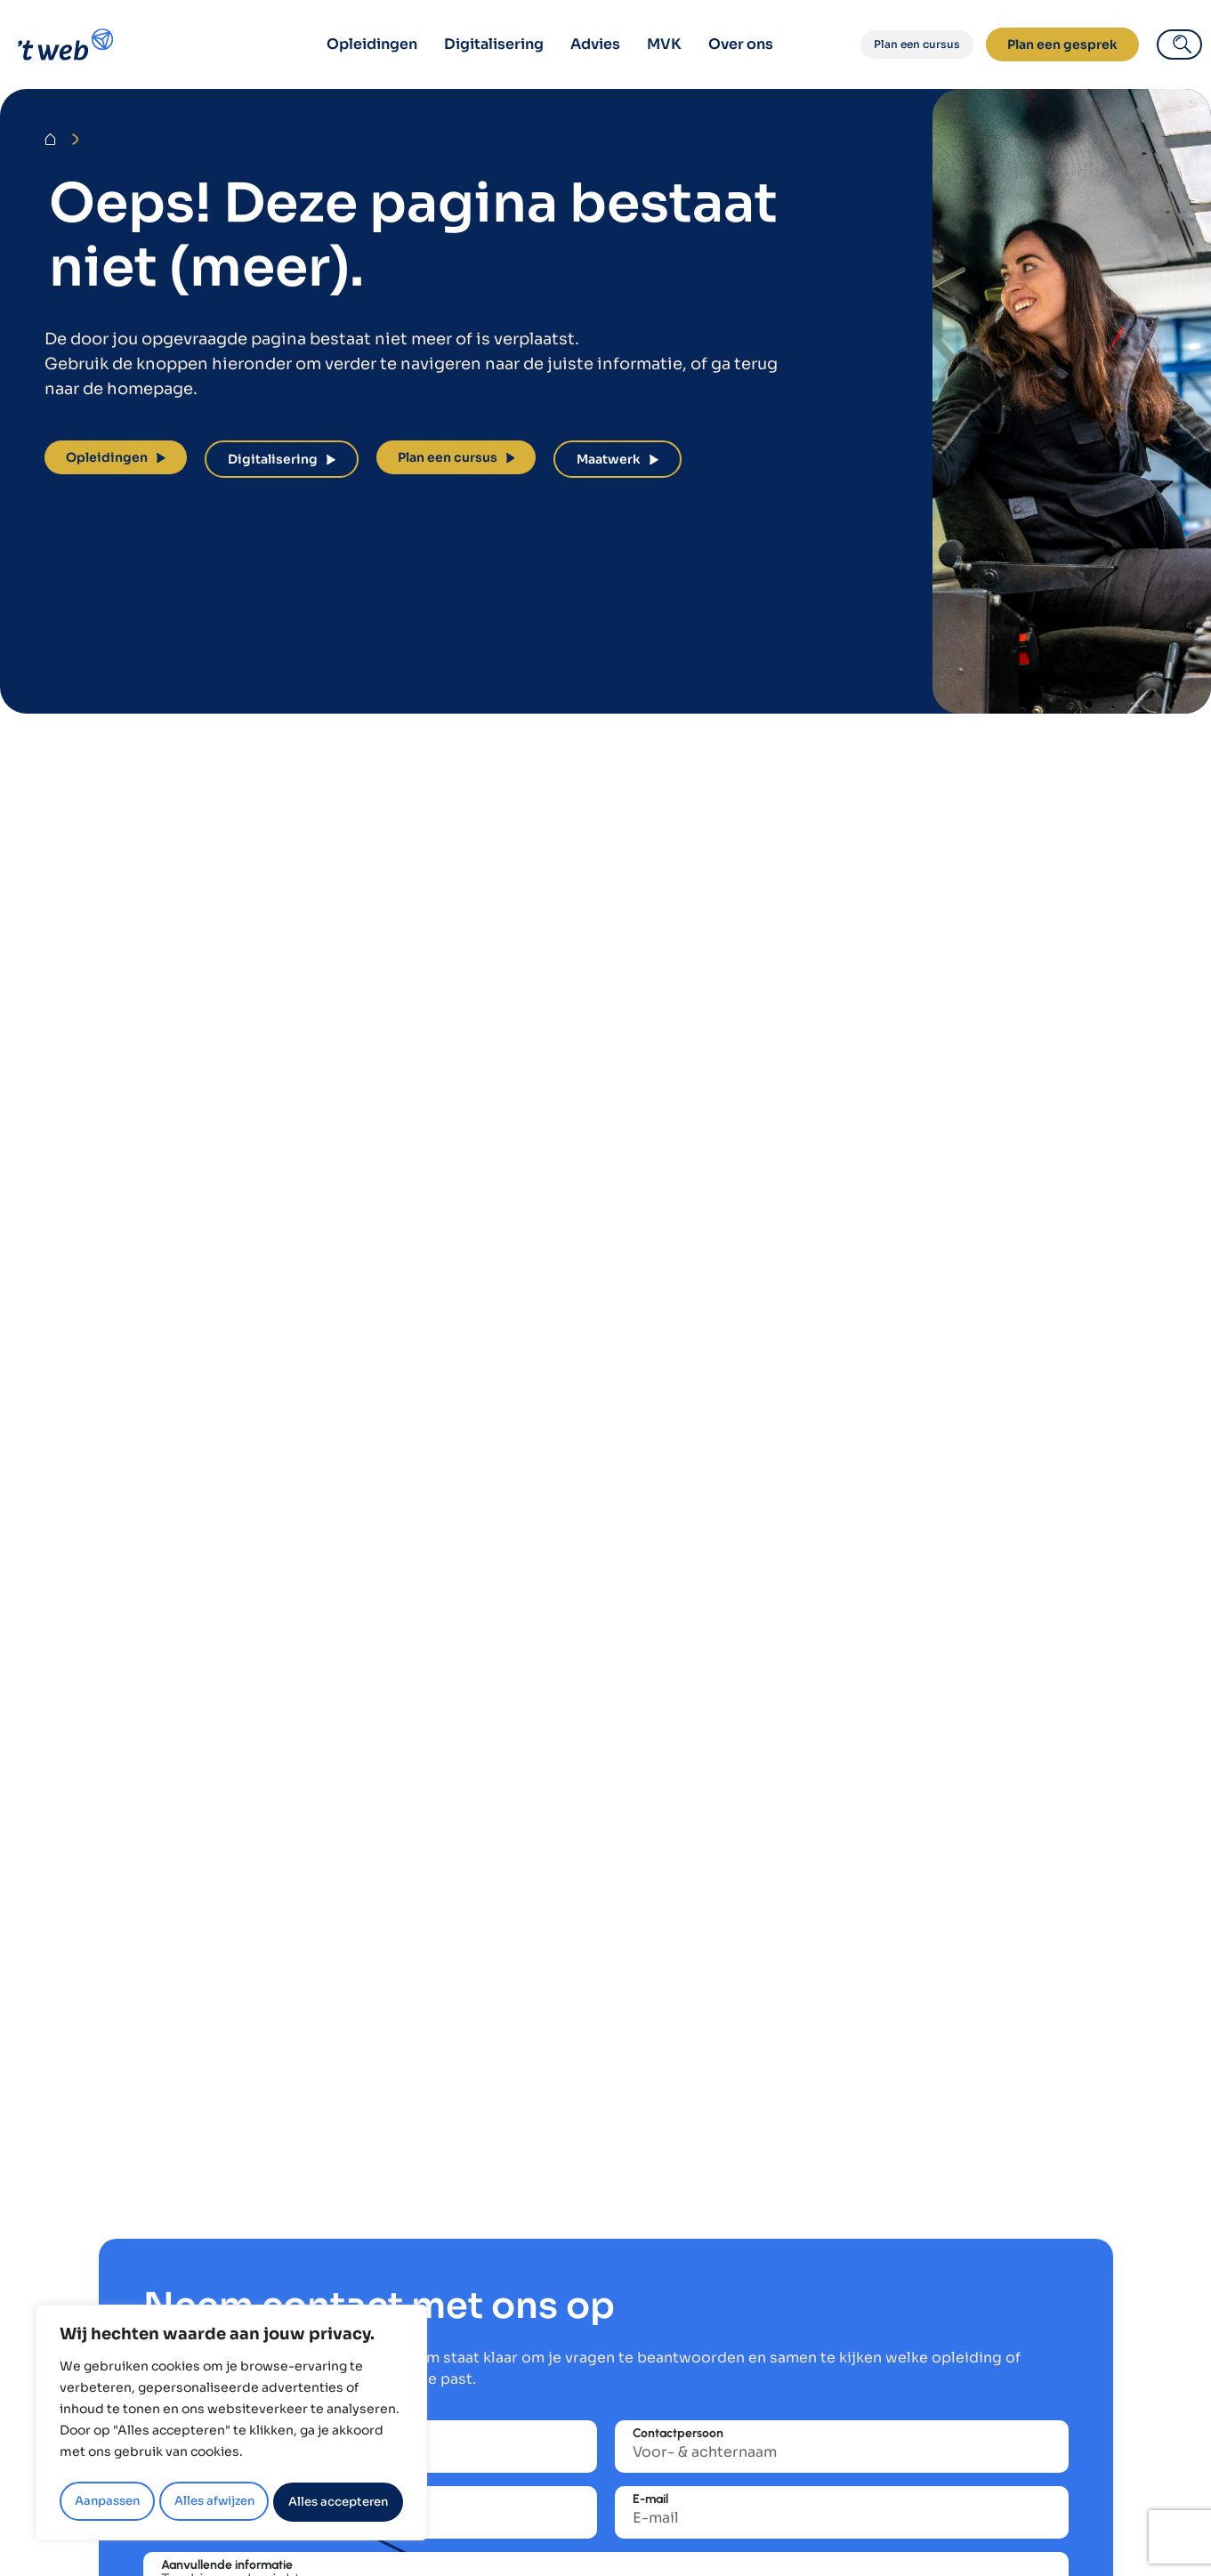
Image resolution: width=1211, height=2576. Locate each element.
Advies (595, 44)
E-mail (650, 2499)
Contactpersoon (678, 2433)
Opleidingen (372, 44)
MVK (664, 44)
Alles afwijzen (212, 2502)
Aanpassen (105, 2502)
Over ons (740, 44)
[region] (231, 2425)
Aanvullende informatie (227, 2565)
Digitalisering (494, 44)
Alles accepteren (338, 2502)
